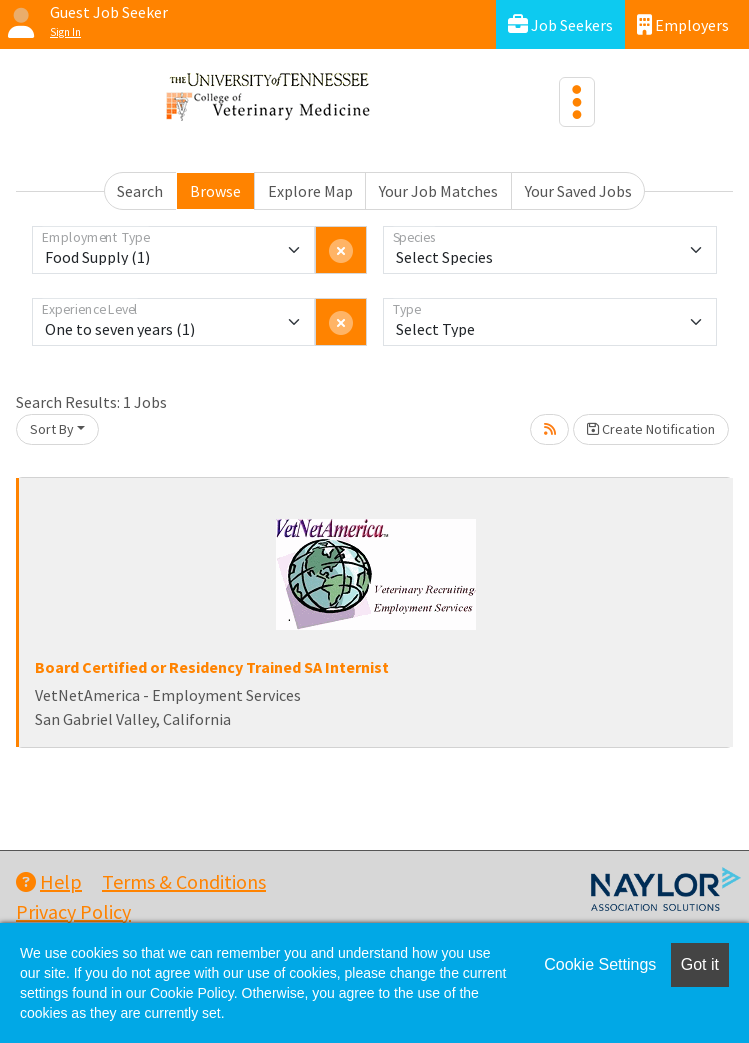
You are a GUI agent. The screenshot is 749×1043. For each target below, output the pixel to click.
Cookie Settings (600, 964)
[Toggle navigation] (577, 102)
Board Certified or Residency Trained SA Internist (212, 667)
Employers (683, 24)
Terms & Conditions (184, 881)
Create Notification (651, 429)
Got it (700, 964)
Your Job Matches (438, 191)
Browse (215, 191)
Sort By (52, 429)
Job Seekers (560, 24)
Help (49, 881)
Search (140, 191)
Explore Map (310, 191)
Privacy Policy (73, 911)
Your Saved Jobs (578, 191)
